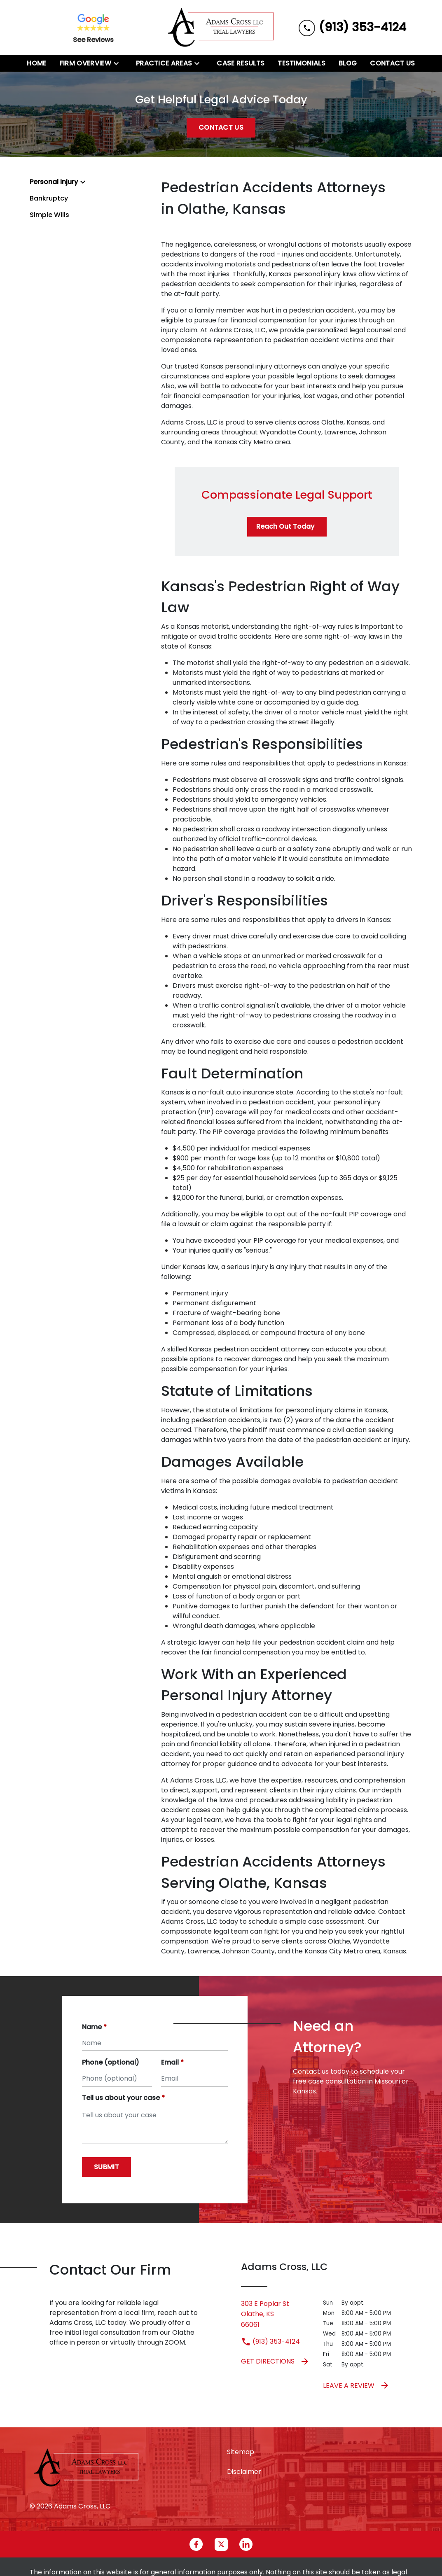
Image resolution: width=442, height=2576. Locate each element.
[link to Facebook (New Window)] (196, 2544)
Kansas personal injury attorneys (253, 366)
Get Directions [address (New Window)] (275, 2361)
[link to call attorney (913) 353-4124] (352, 27)
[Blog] (347, 63)
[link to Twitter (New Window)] (221, 2544)
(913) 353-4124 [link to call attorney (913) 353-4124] (270, 2341)
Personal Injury (54, 182)
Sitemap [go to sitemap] (240, 2452)
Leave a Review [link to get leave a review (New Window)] (356, 2385)
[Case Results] (240, 63)
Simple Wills (49, 214)
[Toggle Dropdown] (118, 63)
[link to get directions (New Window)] (276, 2314)
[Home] (36, 63)
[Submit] (106, 2167)
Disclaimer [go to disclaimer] (244, 2471)
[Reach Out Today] (287, 527)
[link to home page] (221, 28)
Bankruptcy (49, 198)
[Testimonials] (301, 63)
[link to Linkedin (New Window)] (246, 2544)
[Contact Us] (392, 63)
